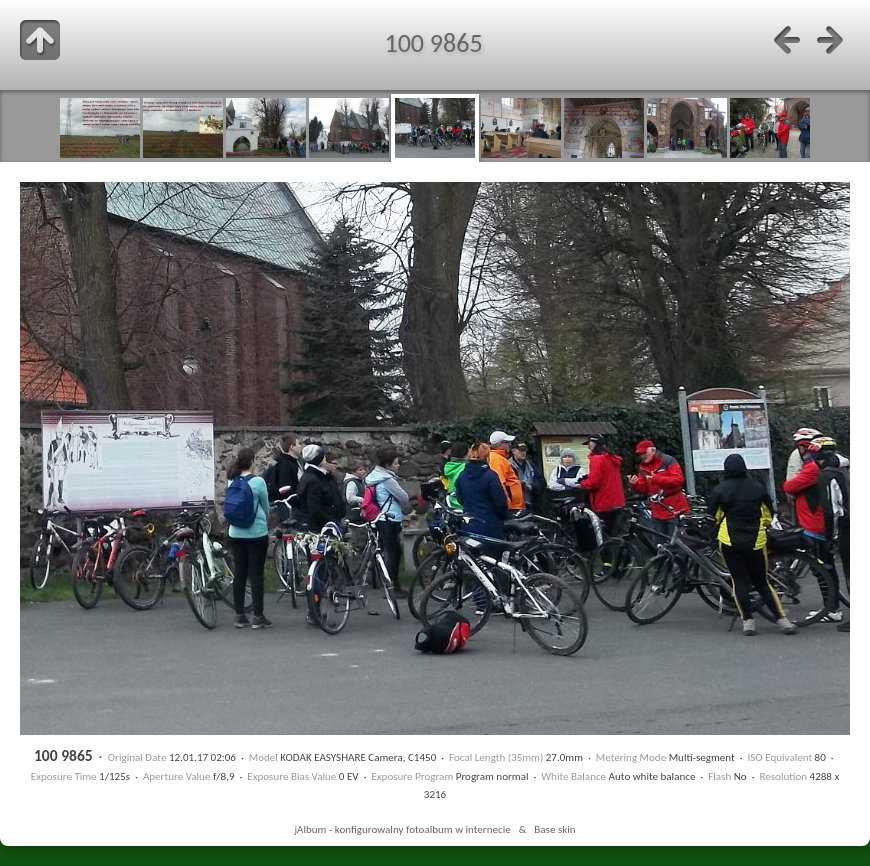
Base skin (554, 829)
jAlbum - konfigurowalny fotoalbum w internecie (402, 829)
